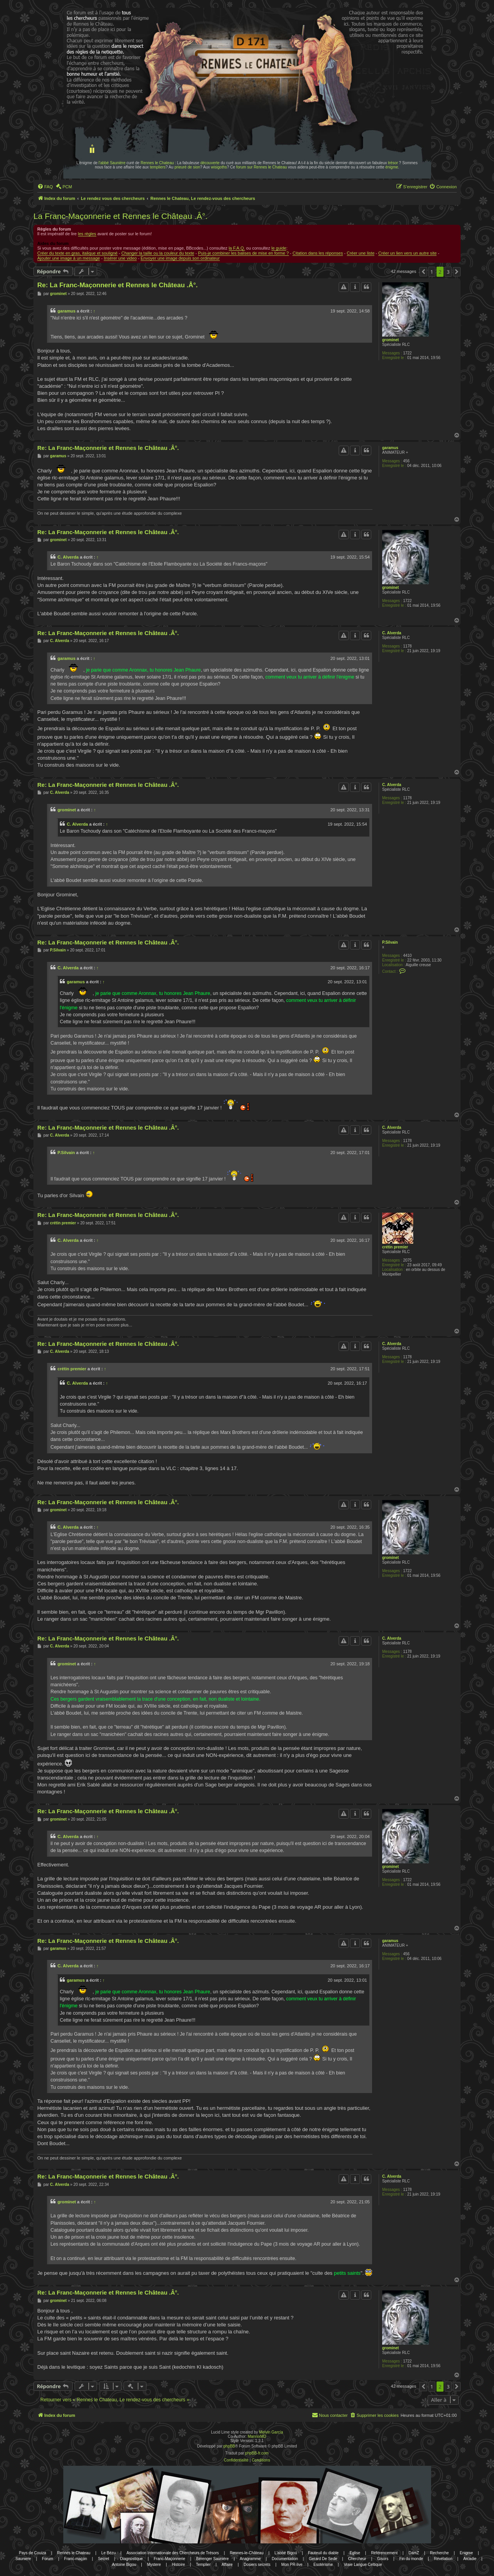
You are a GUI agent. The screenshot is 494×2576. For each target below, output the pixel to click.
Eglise (355, 2553)
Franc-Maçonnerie (169, 2559)
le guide (279, 248)
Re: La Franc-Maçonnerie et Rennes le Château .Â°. (117, 285)
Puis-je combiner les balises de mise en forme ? (243, 253)
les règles (87, 233)
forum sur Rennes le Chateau (261, 167)
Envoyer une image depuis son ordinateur (180, 258)
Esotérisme (323, 2564)
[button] (423, 271)
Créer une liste (361, 253)
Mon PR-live (291, 2564)
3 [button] (448, 271)
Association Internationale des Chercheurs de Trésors (173, 2553)
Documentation (285, 2559)
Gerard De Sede (323, 2559)
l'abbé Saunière (112, 163)
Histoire (178, 2564)
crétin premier (395, 1247)
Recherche (439, 2553)
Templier (203, 2564)
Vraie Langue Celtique (363, 2564)
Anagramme (250, 2559)
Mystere (154, 2564)
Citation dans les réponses (317, 253)
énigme (391, 167)
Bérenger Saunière (212, 2559)
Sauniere (23, 2559)
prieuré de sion (187, 167)
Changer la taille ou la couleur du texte (157, 253)
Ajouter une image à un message (68, 258)
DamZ (414, 2553)
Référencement (384, 2553)
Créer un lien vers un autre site (407, 253)
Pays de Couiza (32, 2553)
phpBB (229, 2446)
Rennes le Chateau (157, 163)
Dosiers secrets (257, 2564)
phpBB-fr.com (257, 2453)
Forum (47, 2559)
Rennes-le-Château (247, 2553)
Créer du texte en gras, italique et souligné (77, 253)
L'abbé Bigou (286, 2553)
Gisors (382, 2559)
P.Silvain (390, 942)
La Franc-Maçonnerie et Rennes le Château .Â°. (120, 216)
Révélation (443, 2559)
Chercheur (357, 2559)
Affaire (227, 2564)
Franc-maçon (75, 2559)
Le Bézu (108, 2553)
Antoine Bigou (124, 2564)
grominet (390, 340)
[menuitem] (45, 186)
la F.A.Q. (237, 248)
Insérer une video (120, 258)
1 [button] (431, 271)
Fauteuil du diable (323, 2553)
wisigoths (219, 167)
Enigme (466, 2553)
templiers (158, 167)
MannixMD (257, 2436)
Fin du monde (411, 2559)
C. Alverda (68, 557)
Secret (103, 2559)
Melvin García (271, 2432)
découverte (209, 163)
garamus (66, 311)
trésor (393, 163)
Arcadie (470, 2559)
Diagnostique (131, 2559)
